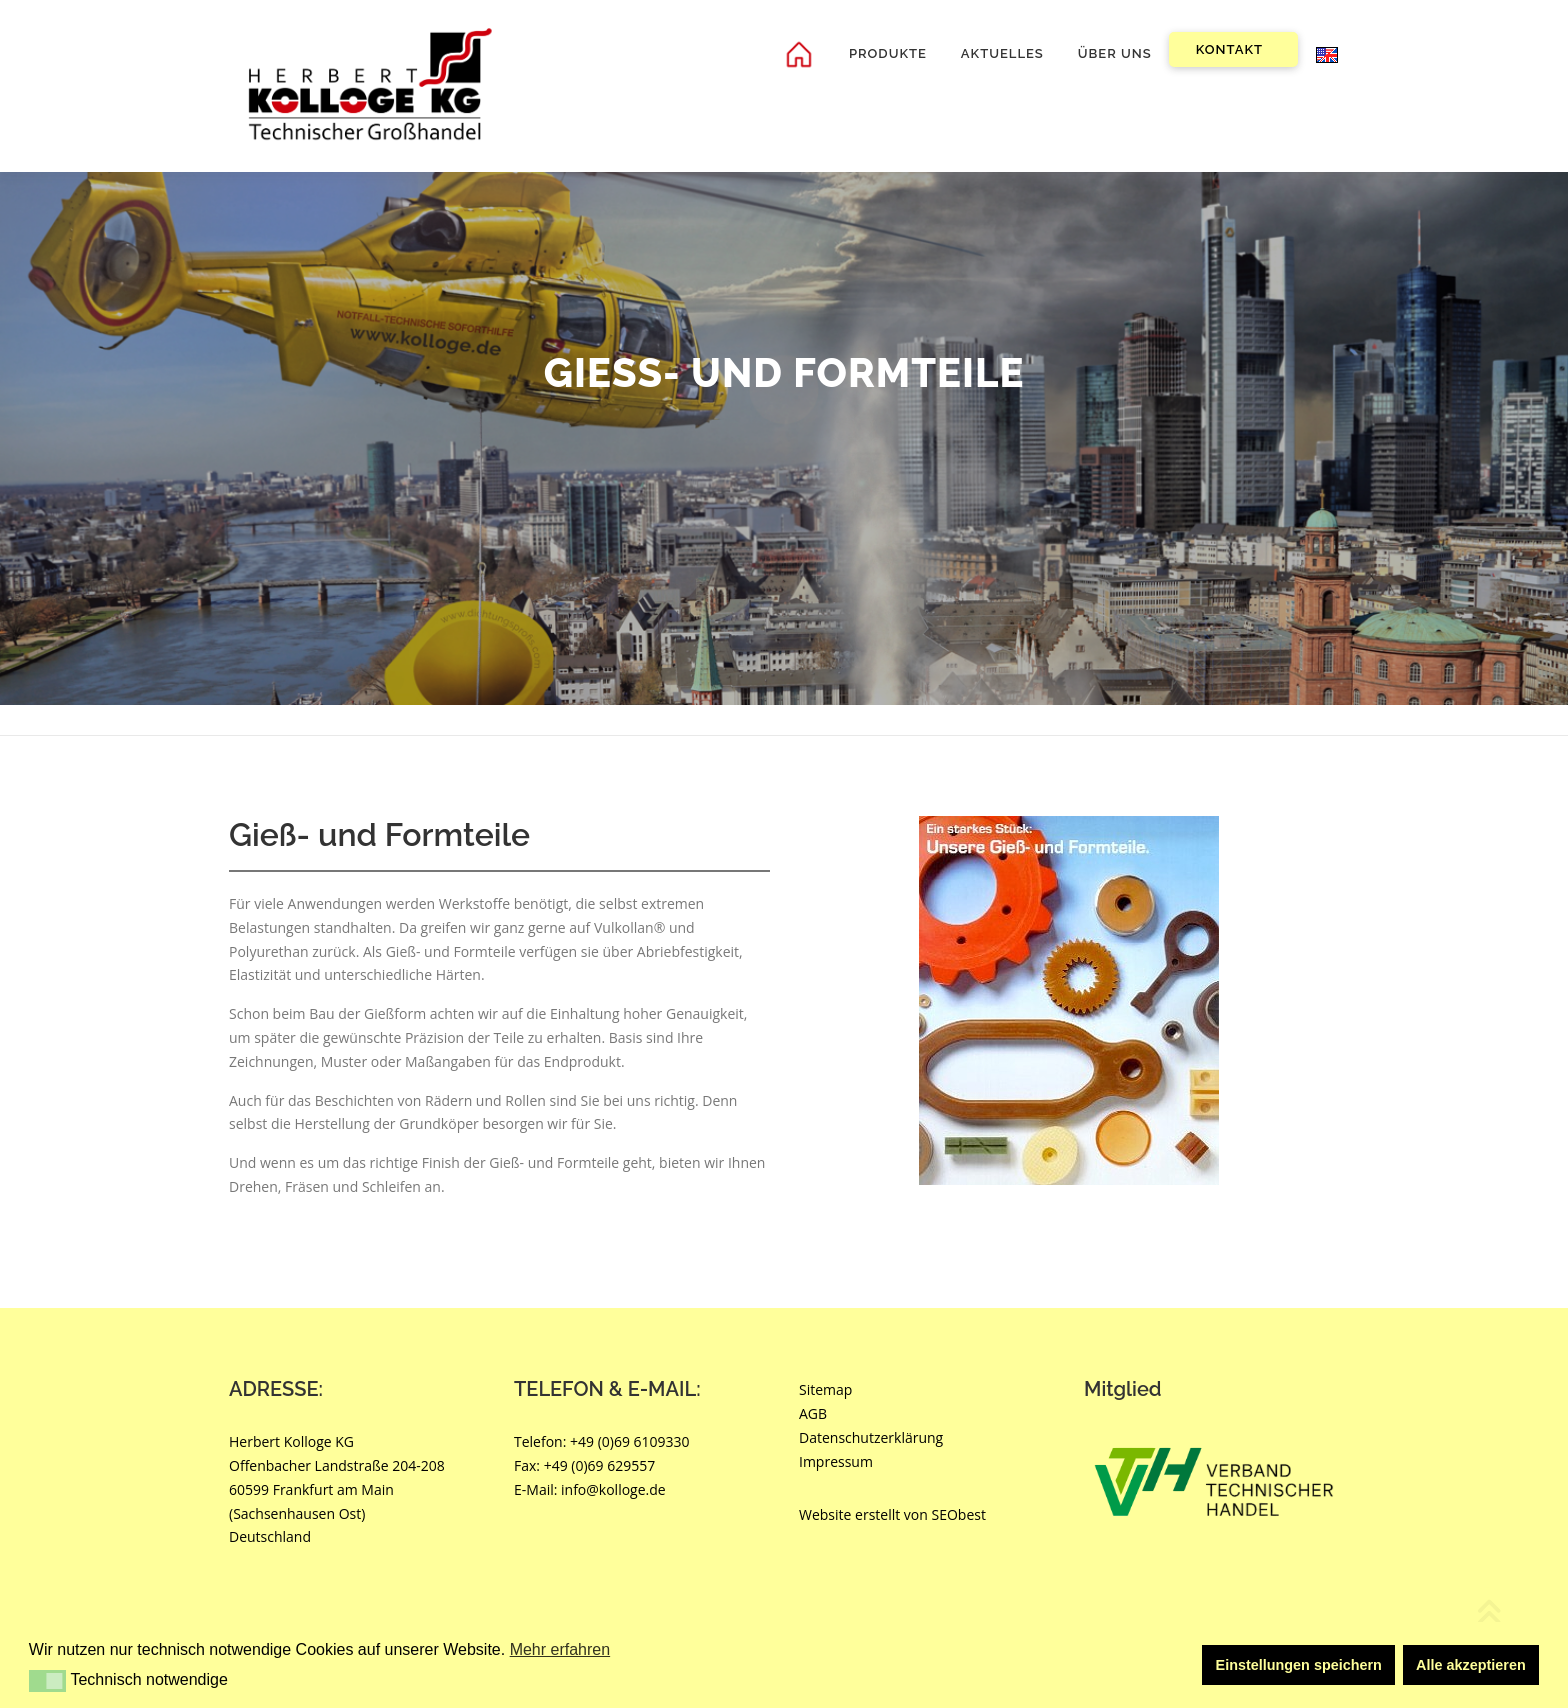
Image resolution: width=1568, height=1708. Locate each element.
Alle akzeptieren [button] (1471, 1665)
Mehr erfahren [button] (560, 1649)
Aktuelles (1002, 53)
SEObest (959, 1515)
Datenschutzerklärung (871, 1437)
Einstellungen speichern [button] (1299, 1665)
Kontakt (1229, 49)
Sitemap (825, 1390)
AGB (813, 1413)
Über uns (1115, 53)
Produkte (888, 53)
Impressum (836, 1461)
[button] (47, 1681)
